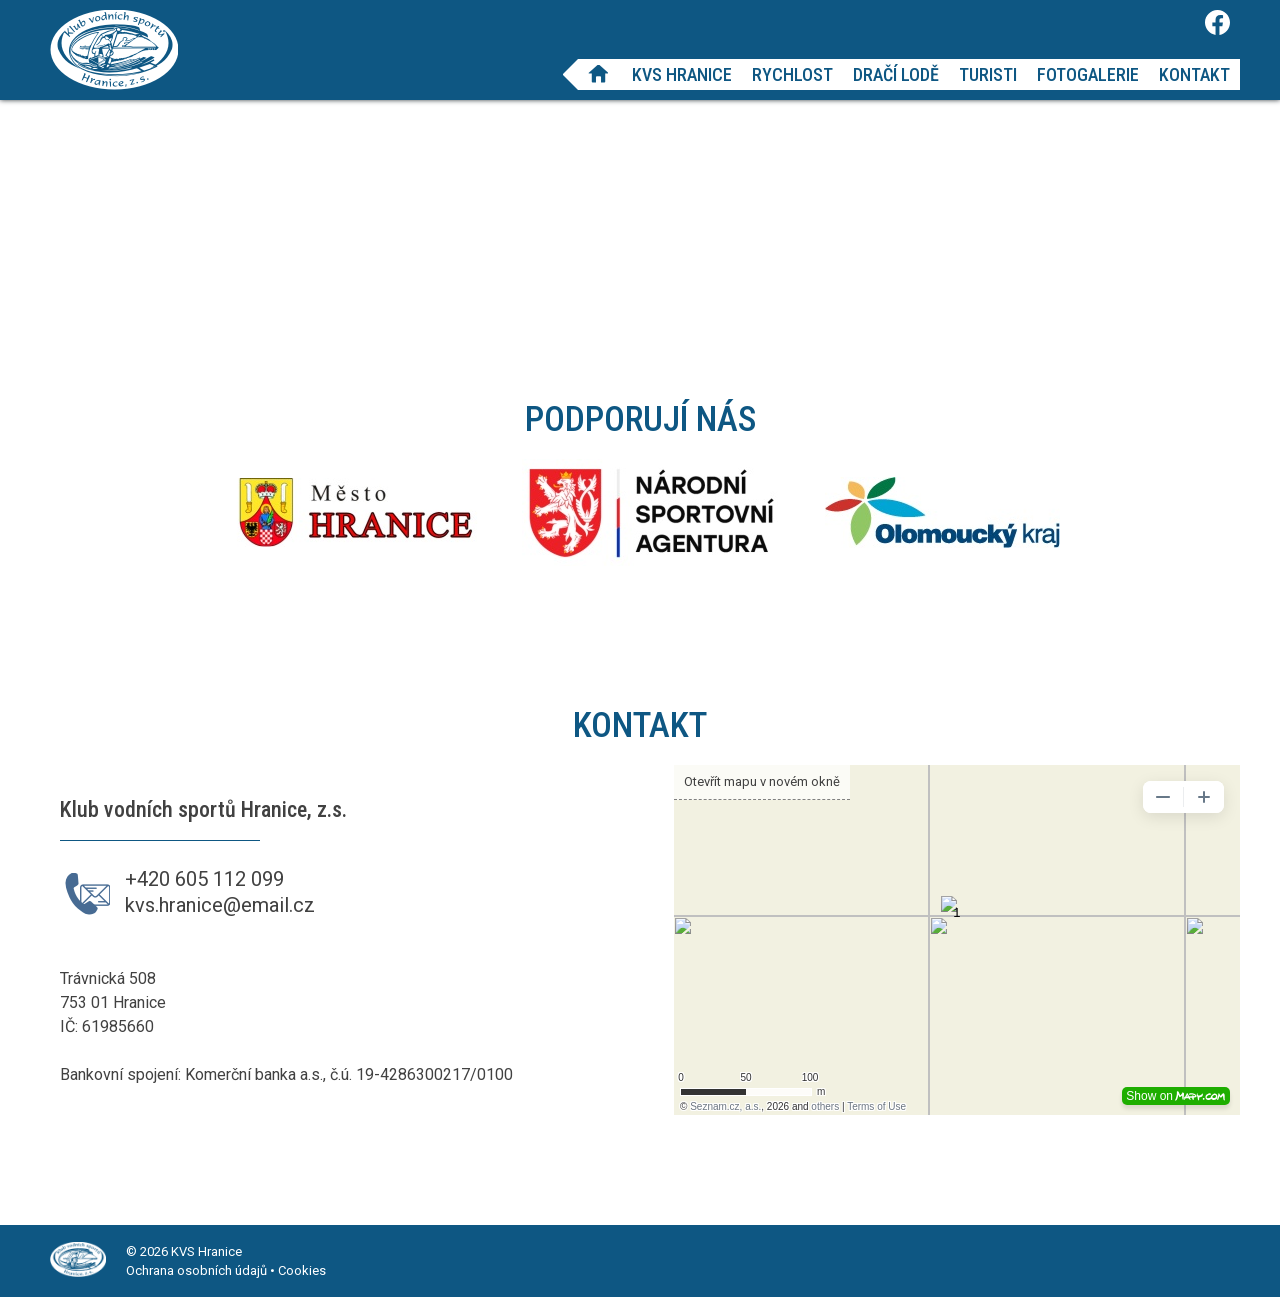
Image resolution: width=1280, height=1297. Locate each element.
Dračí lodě (896, 74)
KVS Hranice (682, 74)
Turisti (988, 74)
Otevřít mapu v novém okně (762, 781)
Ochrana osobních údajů (196, 1270)
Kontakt (1194, 74)
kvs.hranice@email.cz (220, 905)
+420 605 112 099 (204, 879)
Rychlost (792, 74)
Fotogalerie (1088, 74)
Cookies (302, 1270)
